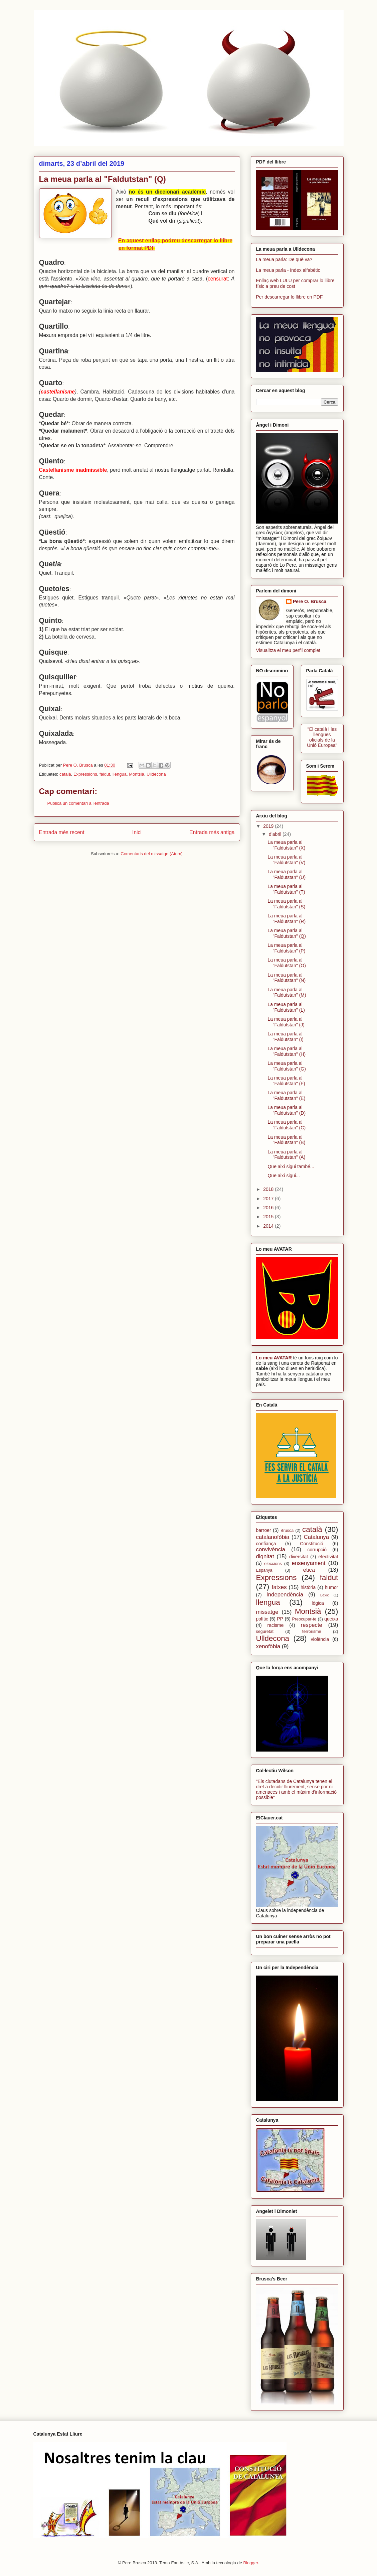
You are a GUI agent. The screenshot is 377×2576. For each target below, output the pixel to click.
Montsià (136, 774)
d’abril (275, 834)
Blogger (250, 2562)
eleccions (273, 1563)
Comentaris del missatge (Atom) (152, 853)
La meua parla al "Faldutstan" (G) (286, 1066)
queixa (331, 1618)
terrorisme (311, 1631)
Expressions (85, 774)
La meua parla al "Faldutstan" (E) (286, 1095)
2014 (269, 1226)
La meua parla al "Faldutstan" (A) (286, 1154)
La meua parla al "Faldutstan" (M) (286, 992)
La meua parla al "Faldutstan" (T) (286, 889)
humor (331, 1587)
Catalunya (316, 1537)
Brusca (287, 1530)
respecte (311, 1625)
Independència (284, 1594)
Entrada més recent (61, 832)
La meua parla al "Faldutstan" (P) (286, 948)
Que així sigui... (283, 1175)
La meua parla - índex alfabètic (288, 270)
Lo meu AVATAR (274, 1357)
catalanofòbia (273, 1537)
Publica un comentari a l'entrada (78, 803)
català (65, 774)
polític (262, 1618)
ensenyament (309, 1563)
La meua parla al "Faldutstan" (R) (286, 918)
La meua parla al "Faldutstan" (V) (286, 859)
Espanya (264, 1570)
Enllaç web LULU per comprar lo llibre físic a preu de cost (295, 283)
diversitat (298, 1556)
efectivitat (328, 1556)
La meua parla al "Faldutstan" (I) (285, 1036)
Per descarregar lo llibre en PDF (289, 297)
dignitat (265, 1556)
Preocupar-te (304, 1619)
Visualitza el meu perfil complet (288, 650)
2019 (269, 826)
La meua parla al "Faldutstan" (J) (286, 1021)
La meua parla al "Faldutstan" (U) (286, 874)
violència (320, 1639)
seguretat (265, 1631)
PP (280, 1618)
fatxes (279, 1587)
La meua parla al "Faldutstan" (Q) (286, 933)
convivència (271, 1549)
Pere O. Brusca (309, 601)
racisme (275, 1625)
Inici (137, 832)
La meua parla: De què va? (284, 259)
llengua (120, 774)
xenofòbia (268, 1646)
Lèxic (324, 1595)
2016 (269, 1207)
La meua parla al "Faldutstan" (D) (286, 1110)
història (308, 1587)
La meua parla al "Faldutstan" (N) (286, 977)
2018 (269, 1189)
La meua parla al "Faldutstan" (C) (286, 1124)
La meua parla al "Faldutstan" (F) (286, 1080)
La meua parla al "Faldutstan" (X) (286, 845)
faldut (105, 774)
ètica (309, 1570)
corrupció (317, 1549)
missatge (267, 1612)
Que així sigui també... (290, 1166)
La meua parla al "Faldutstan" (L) (286, 1007)
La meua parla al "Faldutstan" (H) (286, 1051)
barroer (263, 1530)
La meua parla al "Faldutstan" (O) (286, 962)
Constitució (311, 1543)
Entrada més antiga (211, 832)
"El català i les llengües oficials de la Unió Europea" (322, 737)
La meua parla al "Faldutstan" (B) (286, 1139)
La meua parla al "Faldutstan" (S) (286, 903)
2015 (269, 1216)
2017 (269, 1198)
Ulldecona (156, 774)
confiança (266, 1543)
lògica (318, 1603)
